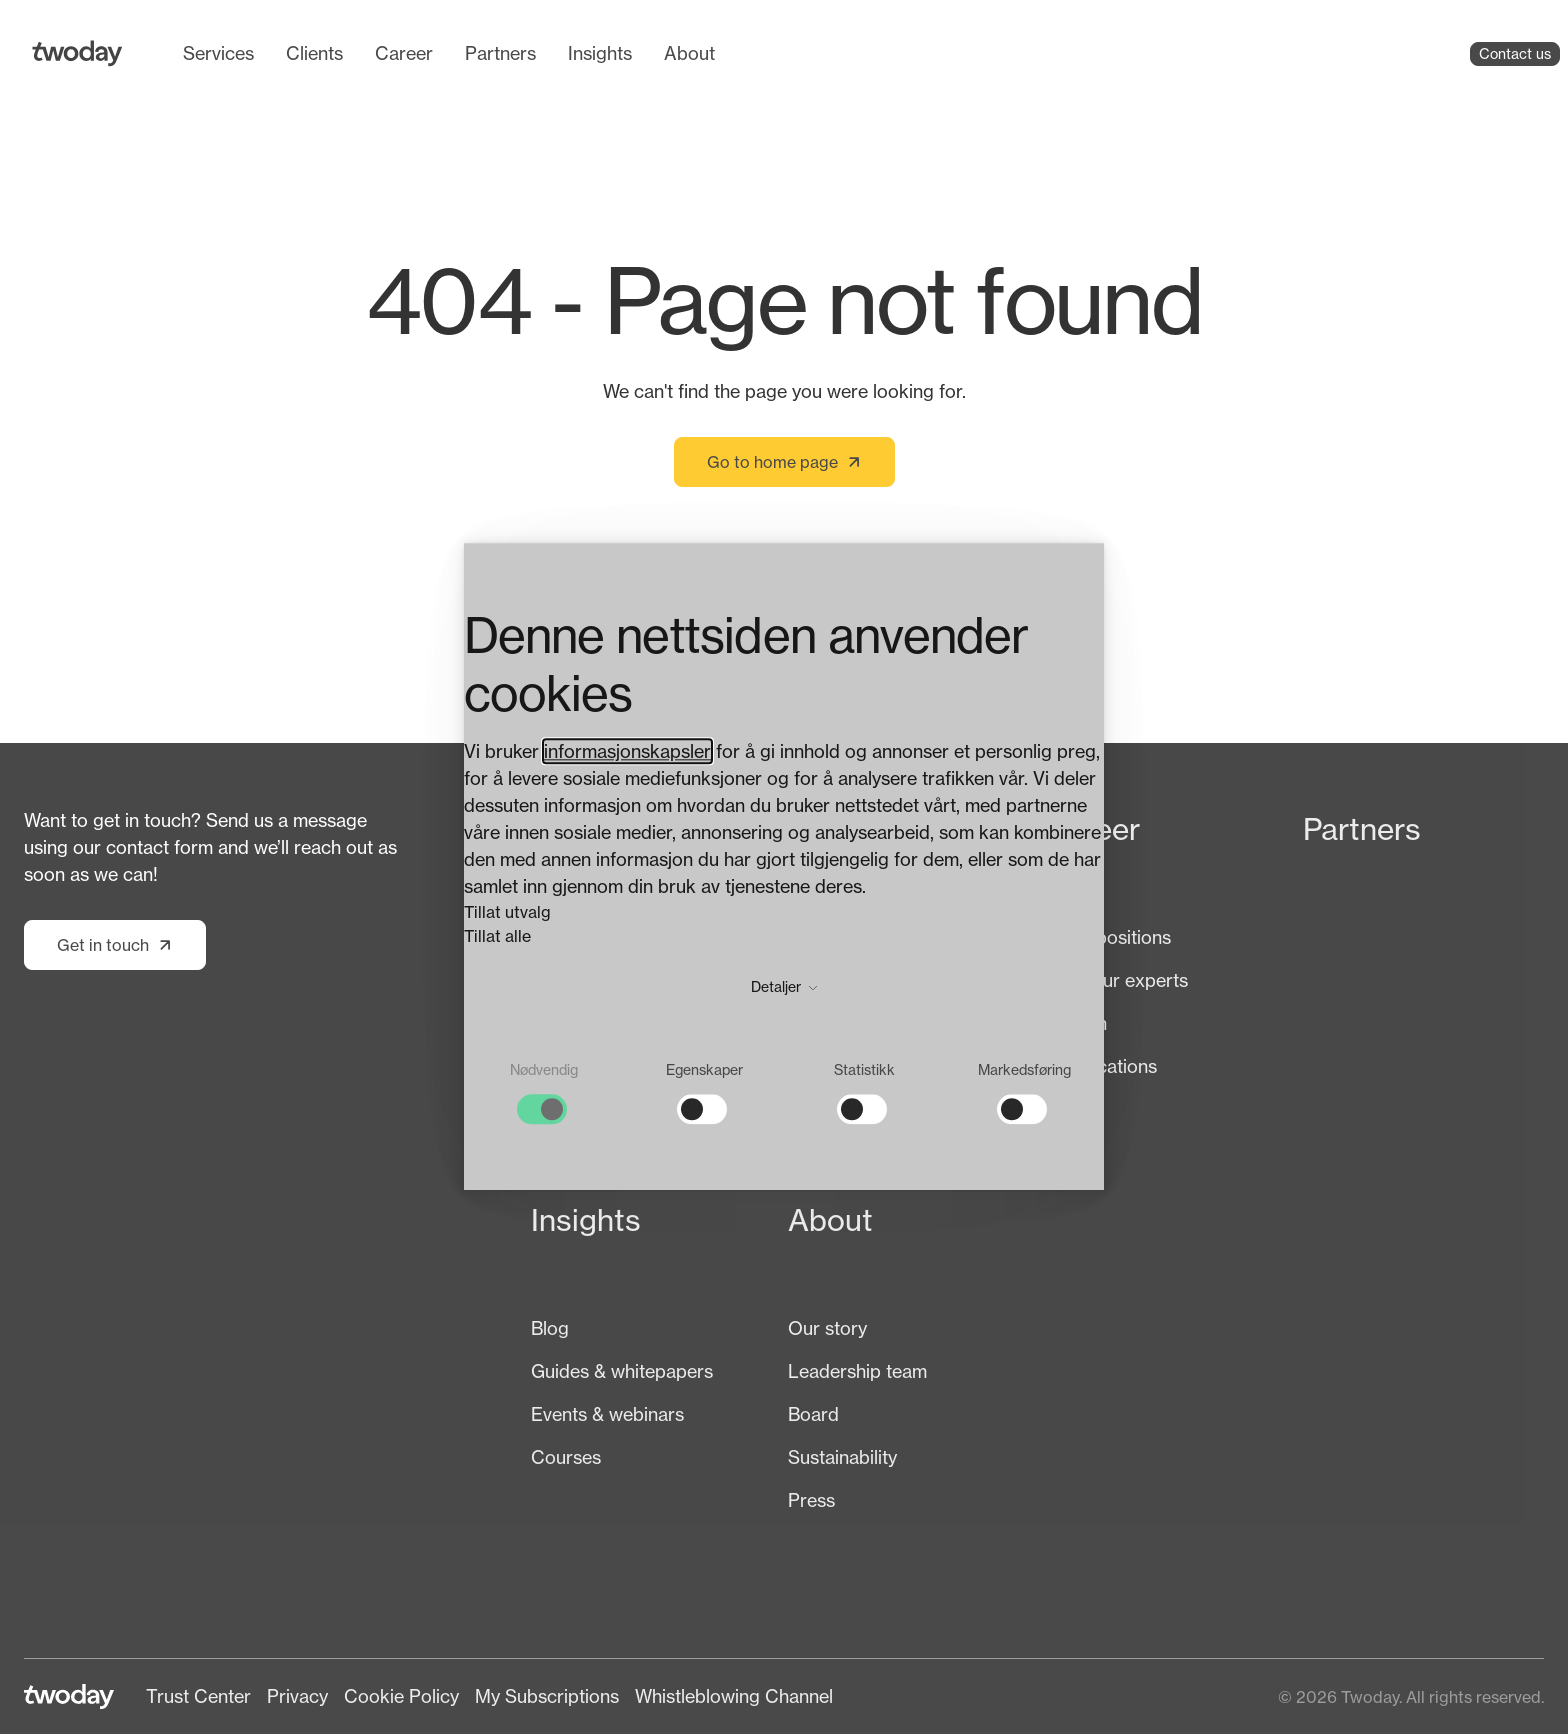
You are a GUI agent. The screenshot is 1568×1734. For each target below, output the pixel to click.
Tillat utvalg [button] (507, 913)
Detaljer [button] (784, 987)
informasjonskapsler (627, 752)
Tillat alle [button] (497, 937)
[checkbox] (544, 1093)
